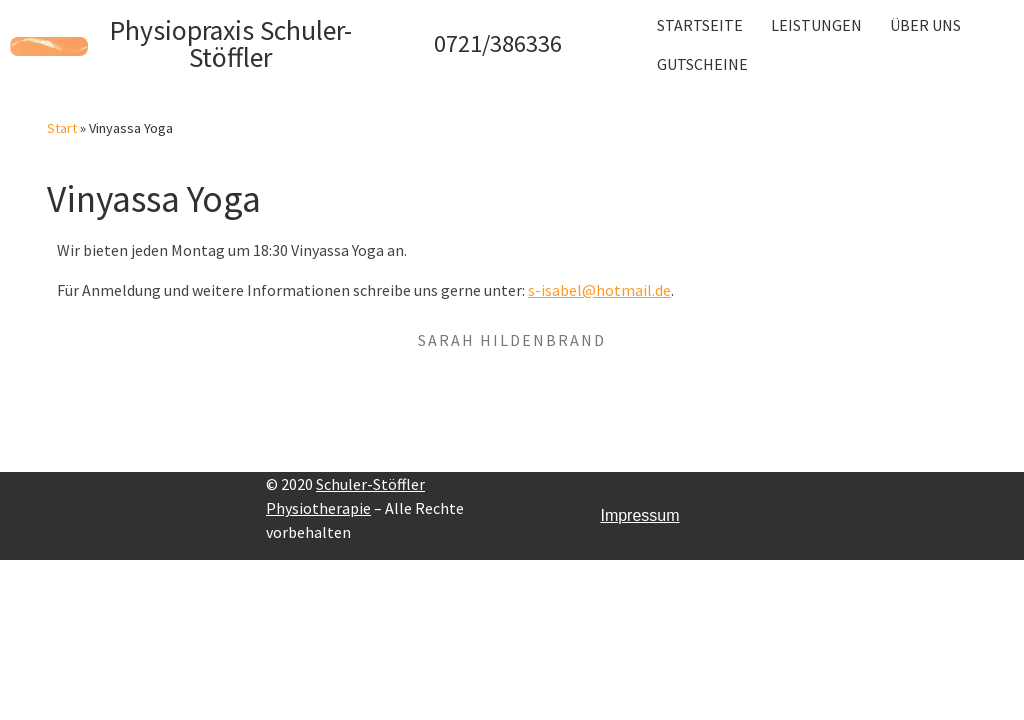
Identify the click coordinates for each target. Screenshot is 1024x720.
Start (62, 128)
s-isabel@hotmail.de (599, 290)
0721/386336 (498, 43)
